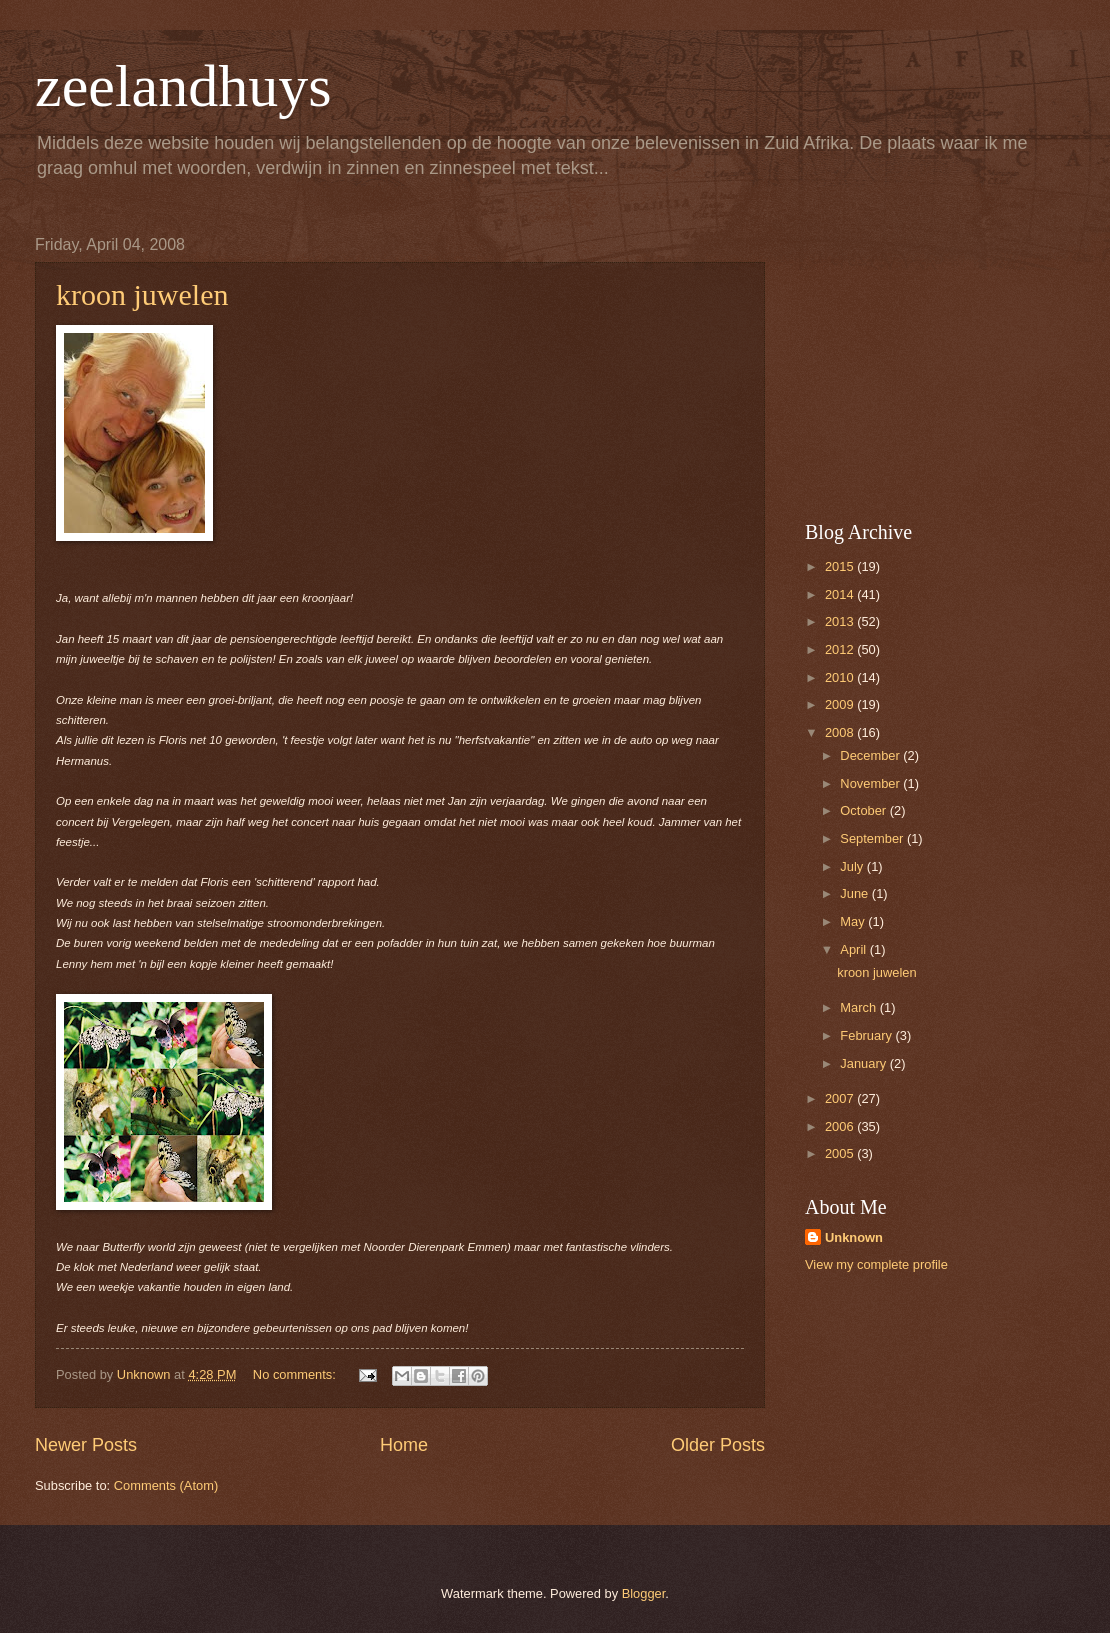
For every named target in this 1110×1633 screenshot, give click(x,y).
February (867, 1035)
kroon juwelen (142, 294)
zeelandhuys (183, 86)
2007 (841, 1098)
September (873, 838)
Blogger (644, 1593)
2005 (841, 1153)
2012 (841, 649)
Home (404, 1445)
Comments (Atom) (166, 1485)
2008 (841, 732)
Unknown (854, 1237)
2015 (841, 566)
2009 (841, 704)
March (859, 1007)
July (853, 866)
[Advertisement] (930, 361)
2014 (841, 594)
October (864, 810)
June (856, 893)
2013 (841, 621)
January (864, 1063)
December (871, 755)
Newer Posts (86, 1445)
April (854, 949)
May (854, 921)
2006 (841, 1126)
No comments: (296, 1374)
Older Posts (718, 1445)
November (871, 783)
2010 (841, 677)
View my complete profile (876, 1264)
